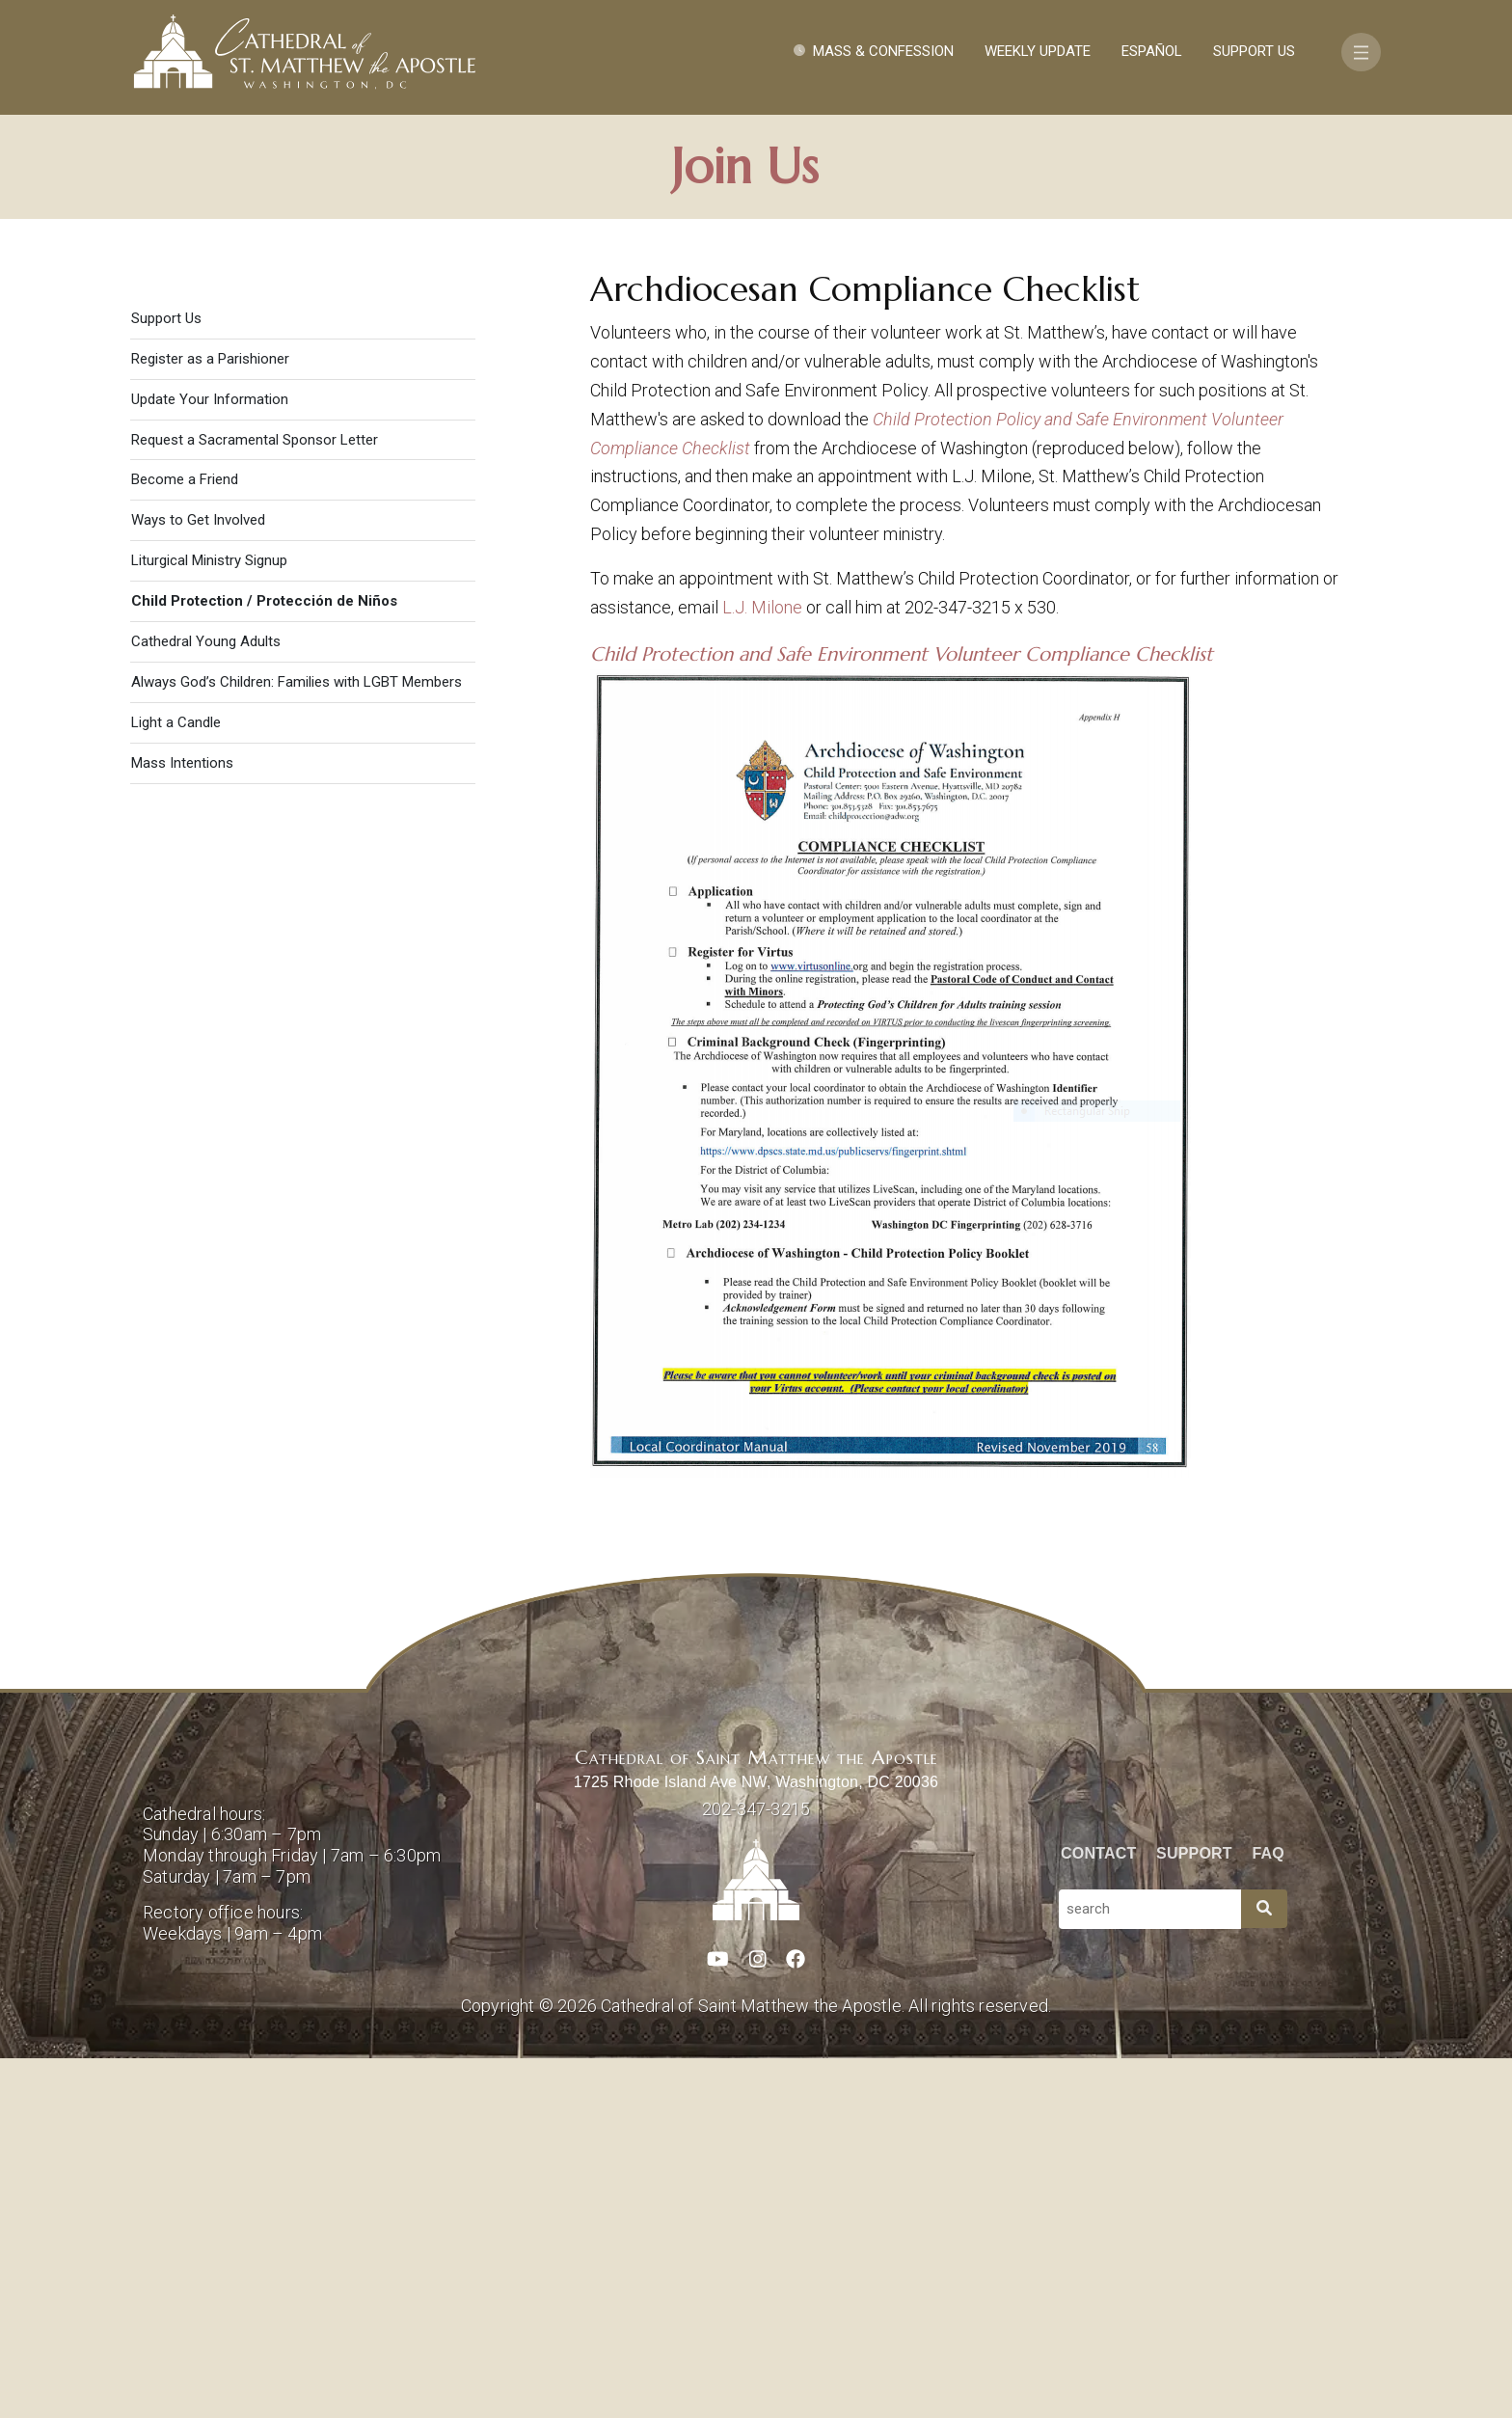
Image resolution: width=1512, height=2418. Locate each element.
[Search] (1264, 2267)
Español (1151, 51)
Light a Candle (176, 1081)
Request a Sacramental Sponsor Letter (254, 798)
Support (1194, 2212)
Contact (1098, 2212)
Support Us (1254, 51)
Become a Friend (184, 839)
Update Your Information (209, 758)
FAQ (1269, 2212)
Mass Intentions (182, 1121)
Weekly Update (1038, 51)
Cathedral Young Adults (206, 1000)
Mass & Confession (883, 51)
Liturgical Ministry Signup (209, 919)
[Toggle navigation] (1361, 52)
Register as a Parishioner (210, 717)
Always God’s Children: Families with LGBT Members (296, 1040)
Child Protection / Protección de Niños (264, 959)
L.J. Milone (762, 966)
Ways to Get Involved (198, 878)
